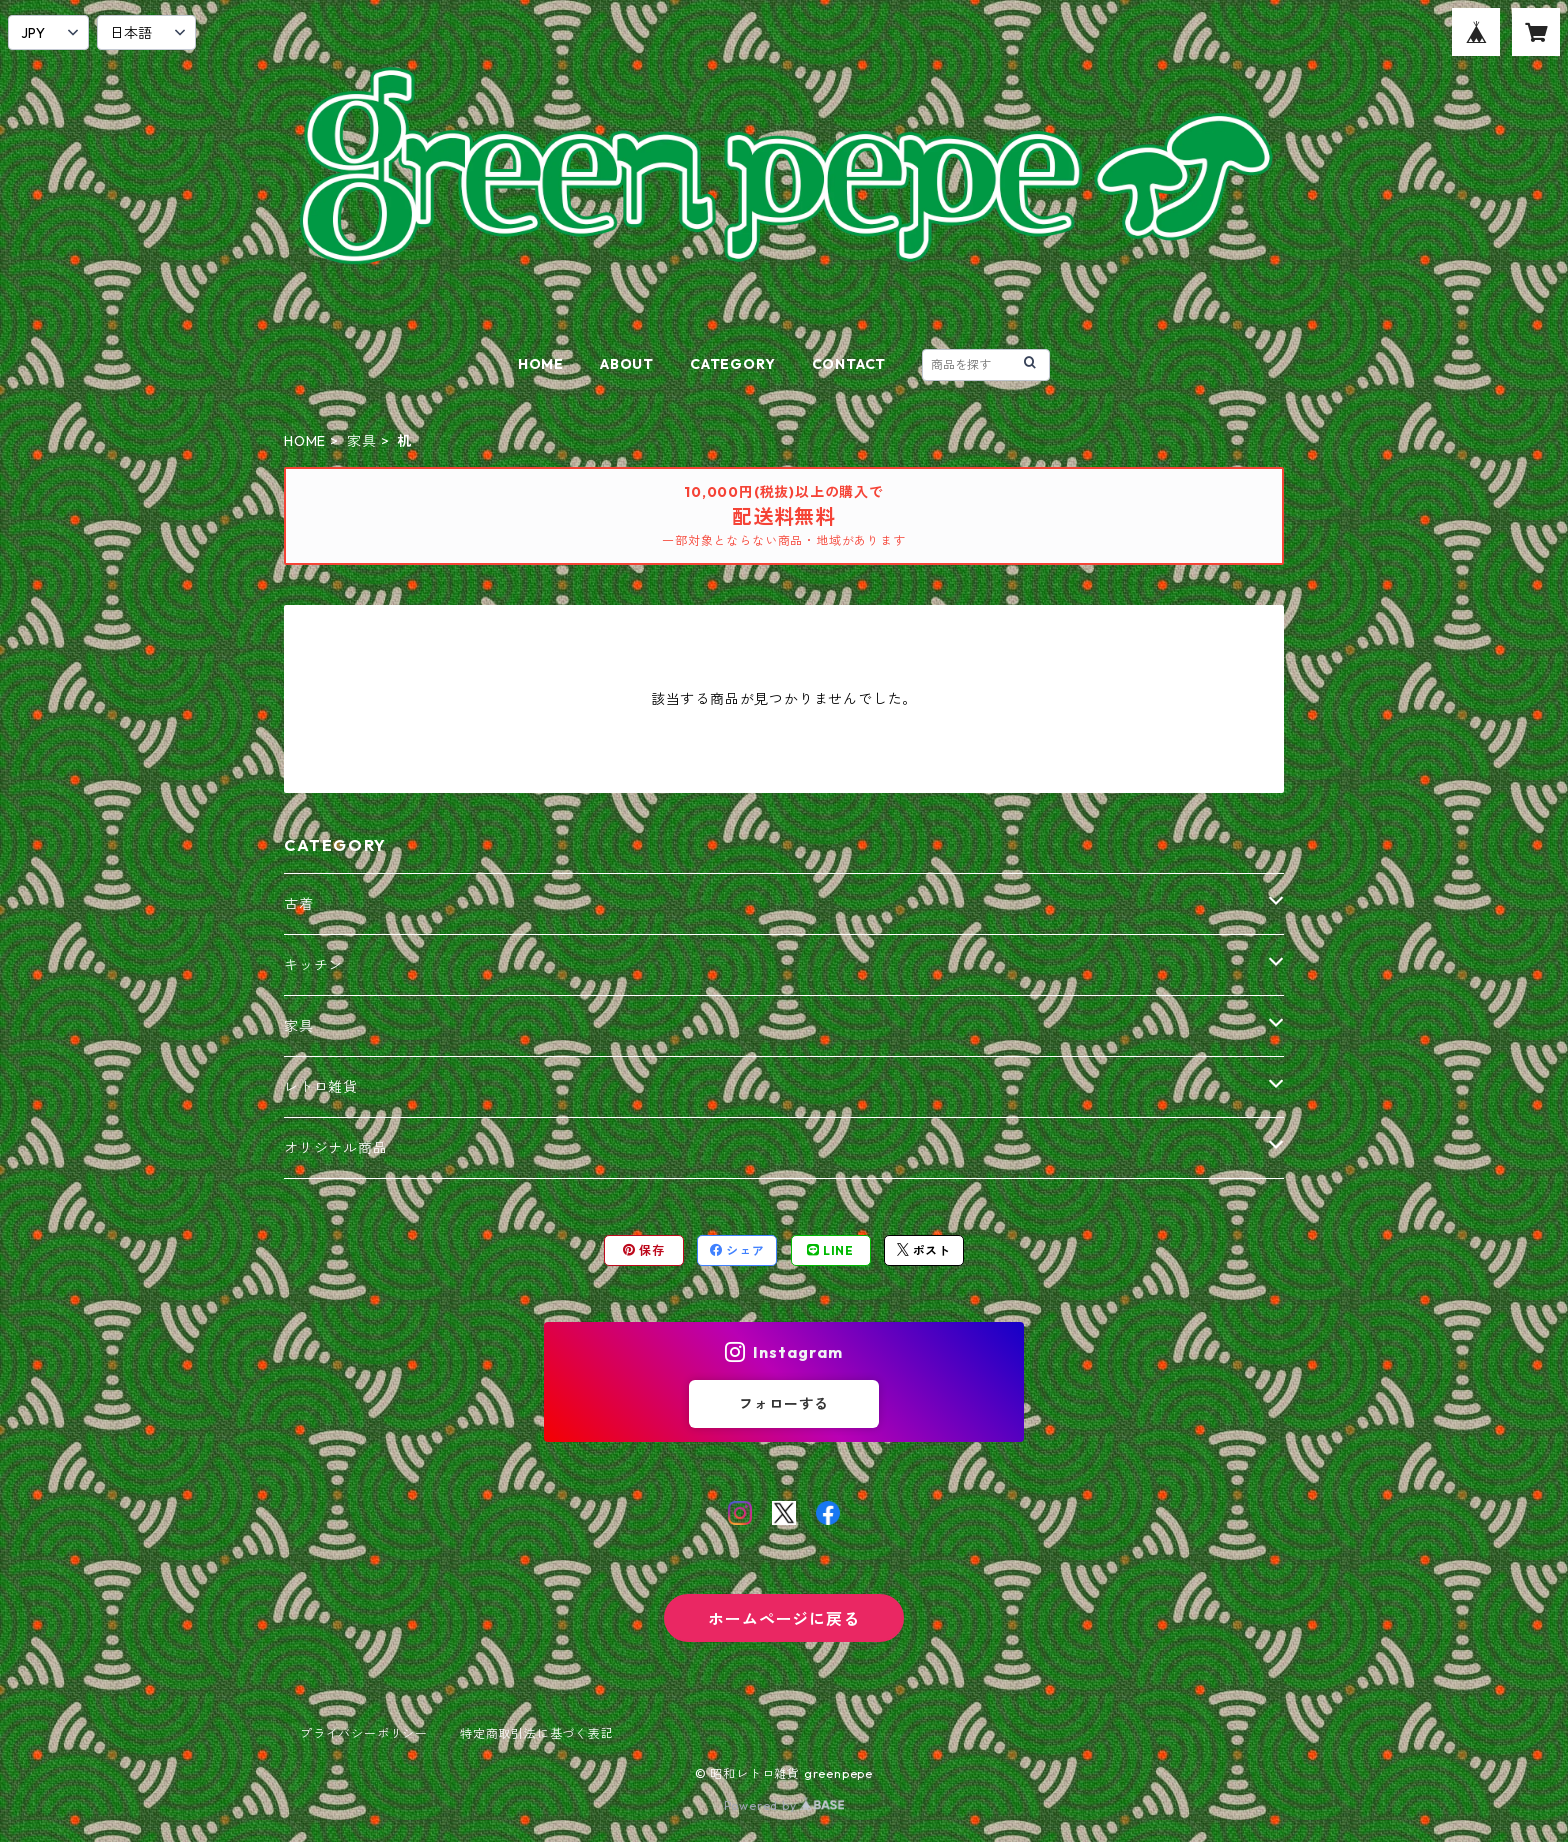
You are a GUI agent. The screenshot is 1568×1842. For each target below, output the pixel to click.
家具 (362, 441)
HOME (541, 364)
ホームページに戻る (783, 1619)
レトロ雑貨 (321, 1087)
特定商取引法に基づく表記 (537, 1733)
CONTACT (849, 364)
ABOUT (627, 364)
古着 (299, 904)
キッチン (313, 965)
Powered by (784, 1805)
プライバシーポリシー (364, 1733)
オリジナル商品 (336, 1148)
